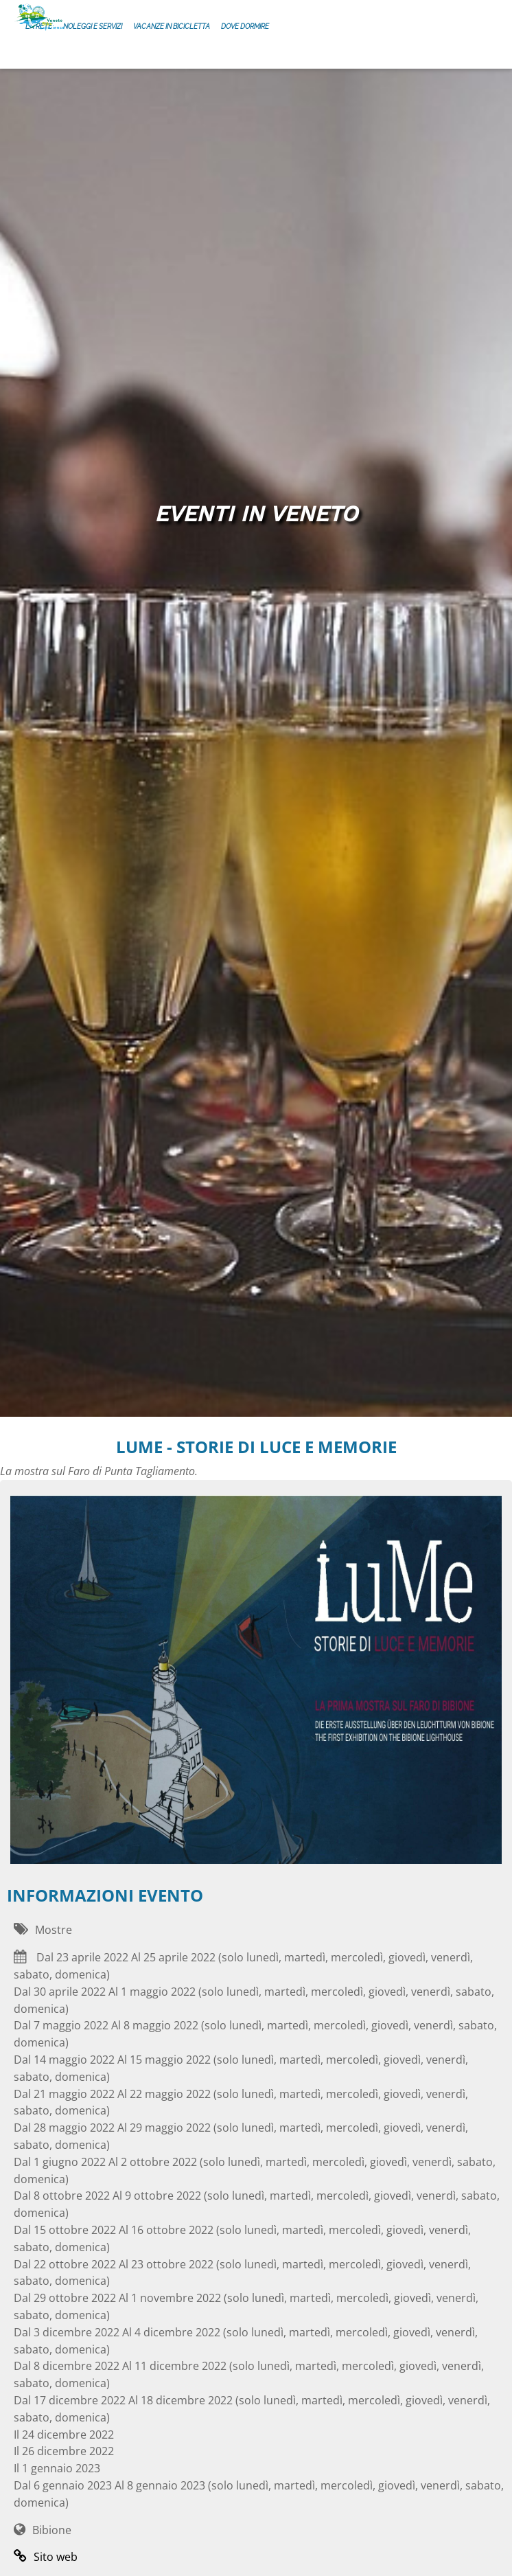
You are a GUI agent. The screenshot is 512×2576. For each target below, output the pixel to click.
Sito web (46, 2556)
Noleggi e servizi (92, 26)
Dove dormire (245, 26)
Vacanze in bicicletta (171, 26)
